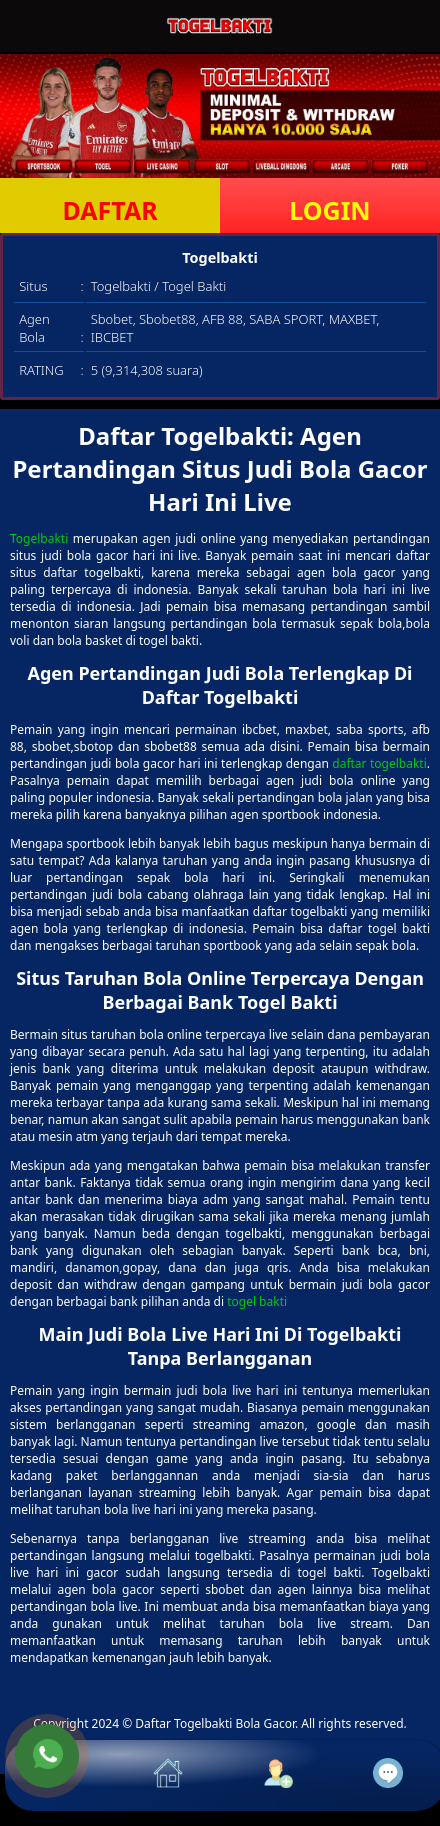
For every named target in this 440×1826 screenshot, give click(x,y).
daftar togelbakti (379, 763)
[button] (60, 1775)
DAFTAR (109, 210)
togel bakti (257, 1301)
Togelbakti (39, 538)
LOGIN (329, 210)
